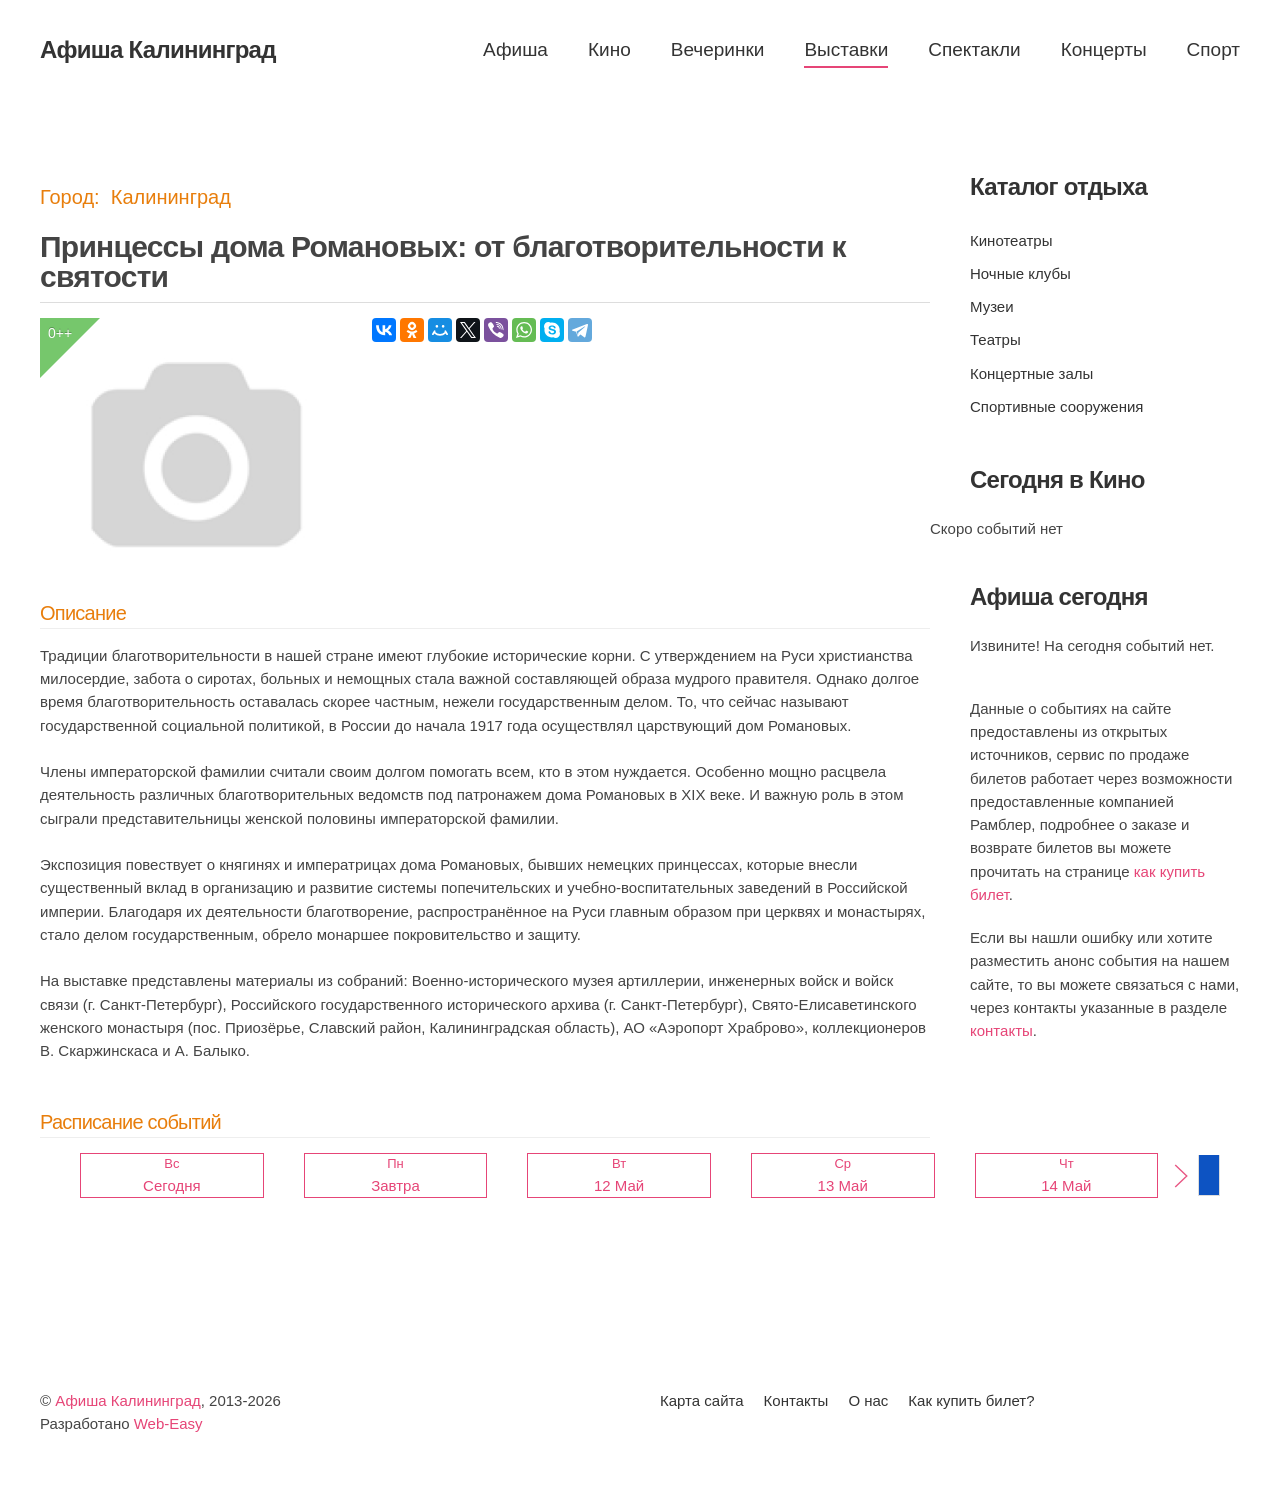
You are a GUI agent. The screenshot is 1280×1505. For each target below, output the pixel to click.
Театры (995, 339)
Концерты (1104, 49)
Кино (609, 49)
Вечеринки (718, 49)
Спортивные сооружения (1056, 406)
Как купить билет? (971, 1400)
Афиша (515, 49)
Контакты (796, 1400)
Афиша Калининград (128, 1400)
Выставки (846, 49)
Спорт (1213, 49)
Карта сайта (702, 1400)
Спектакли (974, 49)
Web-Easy (168, 1423)
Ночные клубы (1020, 273)
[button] (1181, 1176)
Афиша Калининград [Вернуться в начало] (158, 49)
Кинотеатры (1011, 240)
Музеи (992, 306)
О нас (868, 1400)
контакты (1001, 1030)
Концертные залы (1031, 373)
